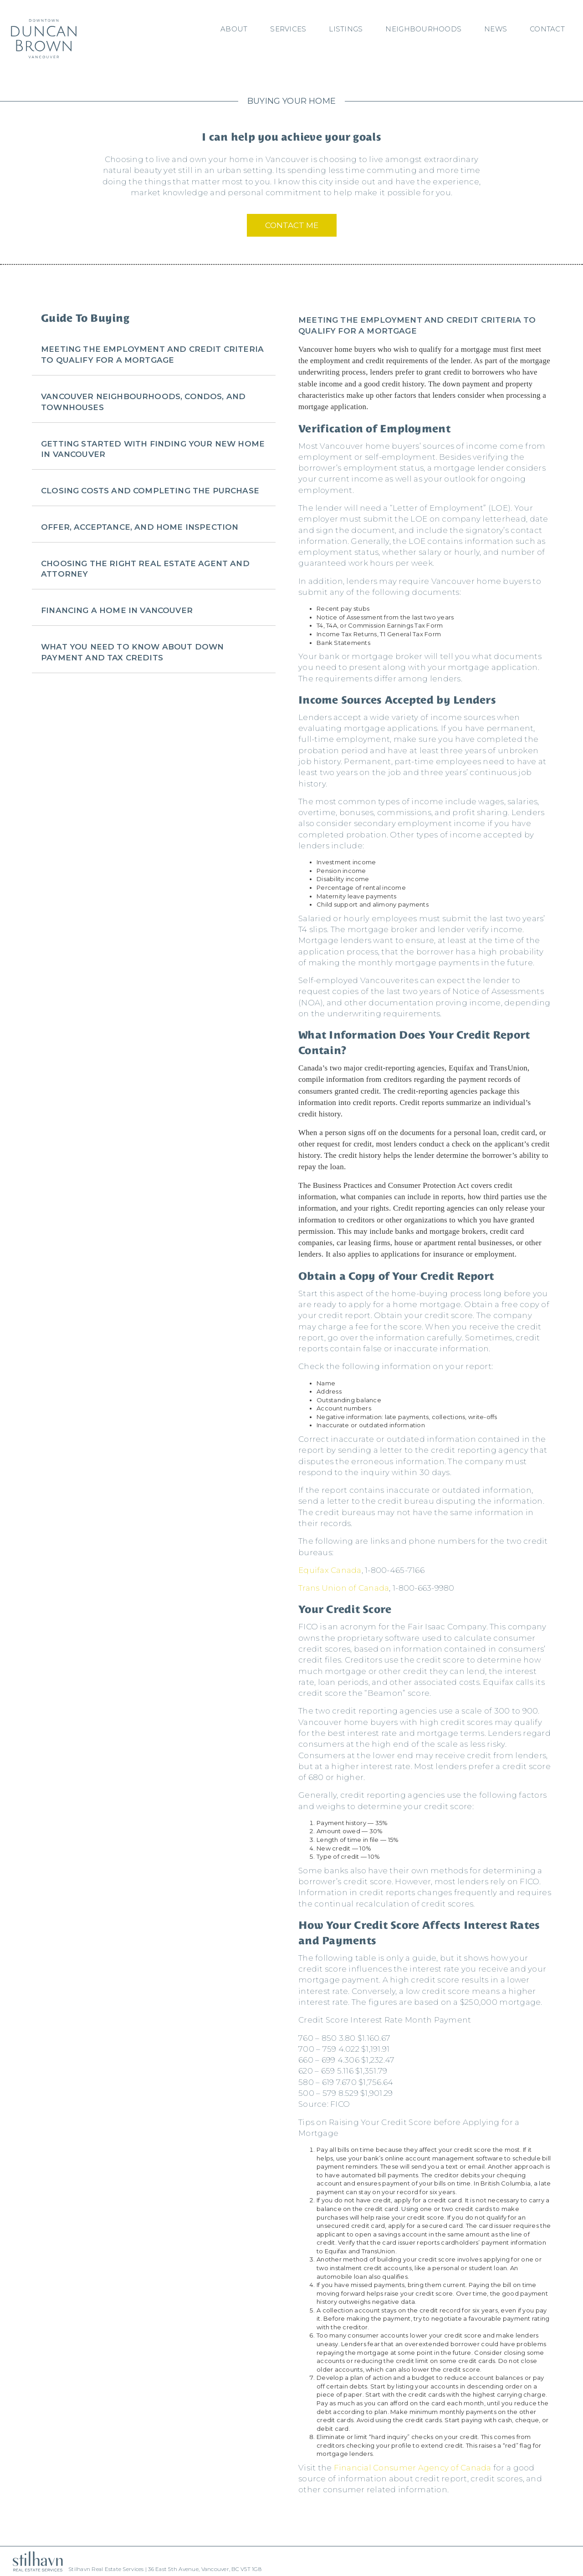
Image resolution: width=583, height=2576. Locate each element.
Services (288, 29)
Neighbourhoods (423, 29)
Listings (346, 29)
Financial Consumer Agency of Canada (412, 2467)
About (233, 29)
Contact (547, 29)
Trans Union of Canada (343, 1587)
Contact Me (291, 225)
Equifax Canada (330, 1570)
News (495, 29)
